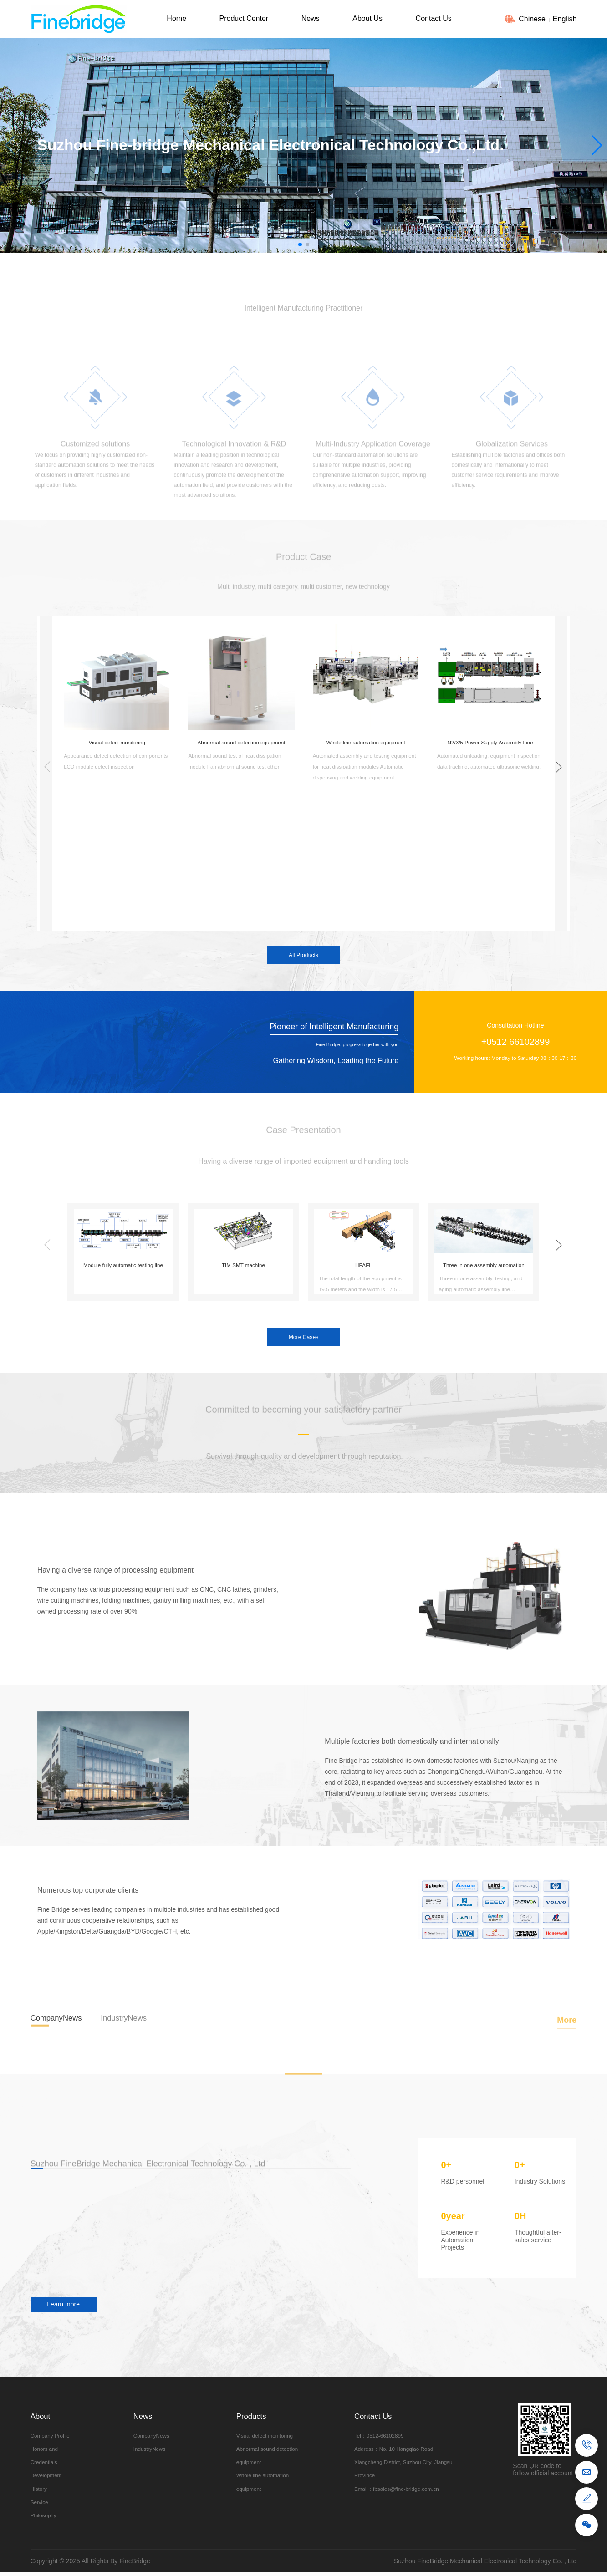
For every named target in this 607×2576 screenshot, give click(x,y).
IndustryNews (149, 2449)
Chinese (532, 19)
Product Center (244, 18)
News (310, 18)
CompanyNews (151, 2436)
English (564, 19)
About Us (367, 18)
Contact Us (434, 18)
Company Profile (50, 2436)
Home (176, 18)
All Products (303, 956)
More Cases (303, 1338)
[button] (596, 145)
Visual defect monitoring (264, 2436)
